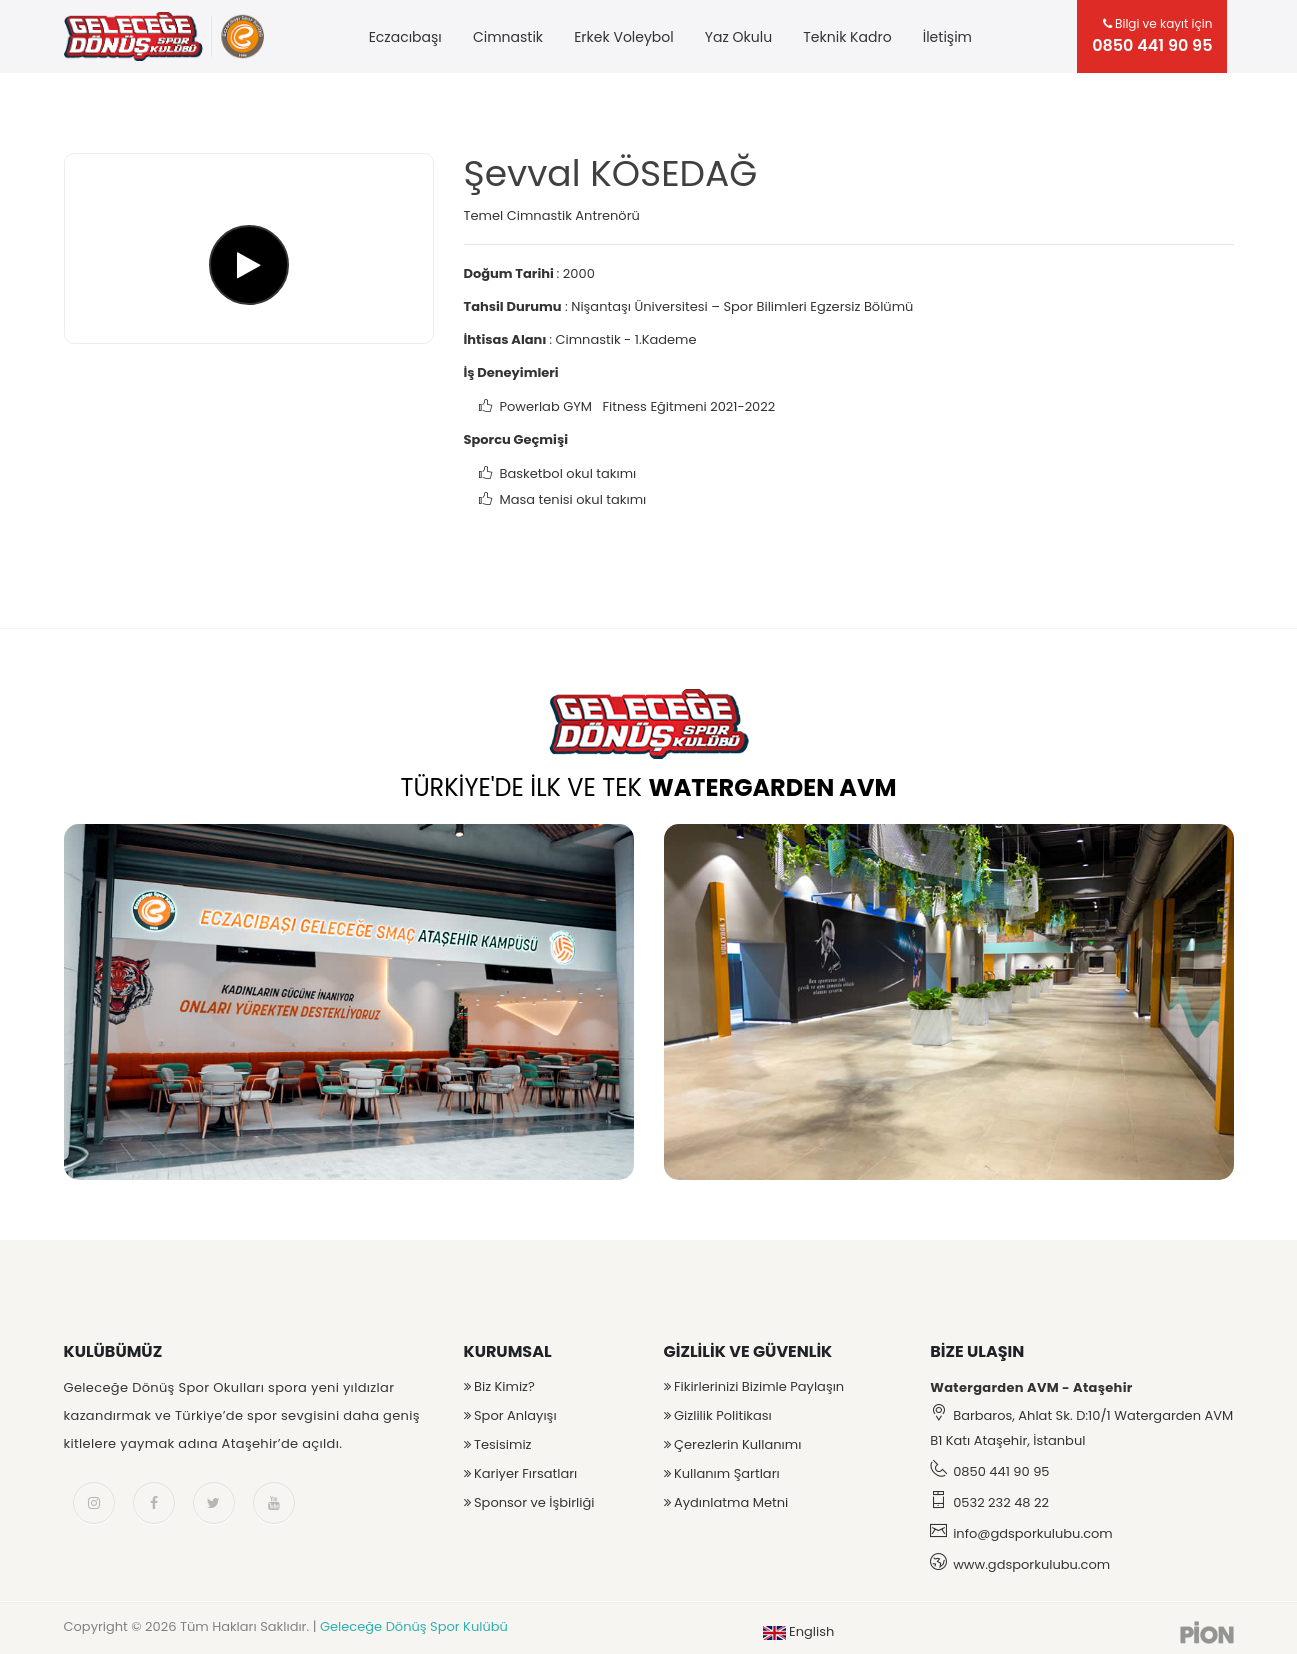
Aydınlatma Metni (726, 1502)
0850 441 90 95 (1001, 1471)
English (799, 1631)
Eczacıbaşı (405, 37)
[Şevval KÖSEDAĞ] (249, 248)
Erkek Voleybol (624, 37)
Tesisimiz (498, 1444)
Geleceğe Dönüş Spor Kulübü (414, 1626)
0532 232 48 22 (1001, 1502)
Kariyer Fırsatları (521, 1473)
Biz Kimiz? (499, 1386)
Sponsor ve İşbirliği (529, 1502)
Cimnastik (508, 37)
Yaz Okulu (738, 37)
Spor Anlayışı (510, 1415)
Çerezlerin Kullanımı (733, 1444)
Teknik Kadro (847, 37)
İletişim (947, 37)
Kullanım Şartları (722, 1473)
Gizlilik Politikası (718, 1415)
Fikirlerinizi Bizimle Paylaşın (754, 1386)
